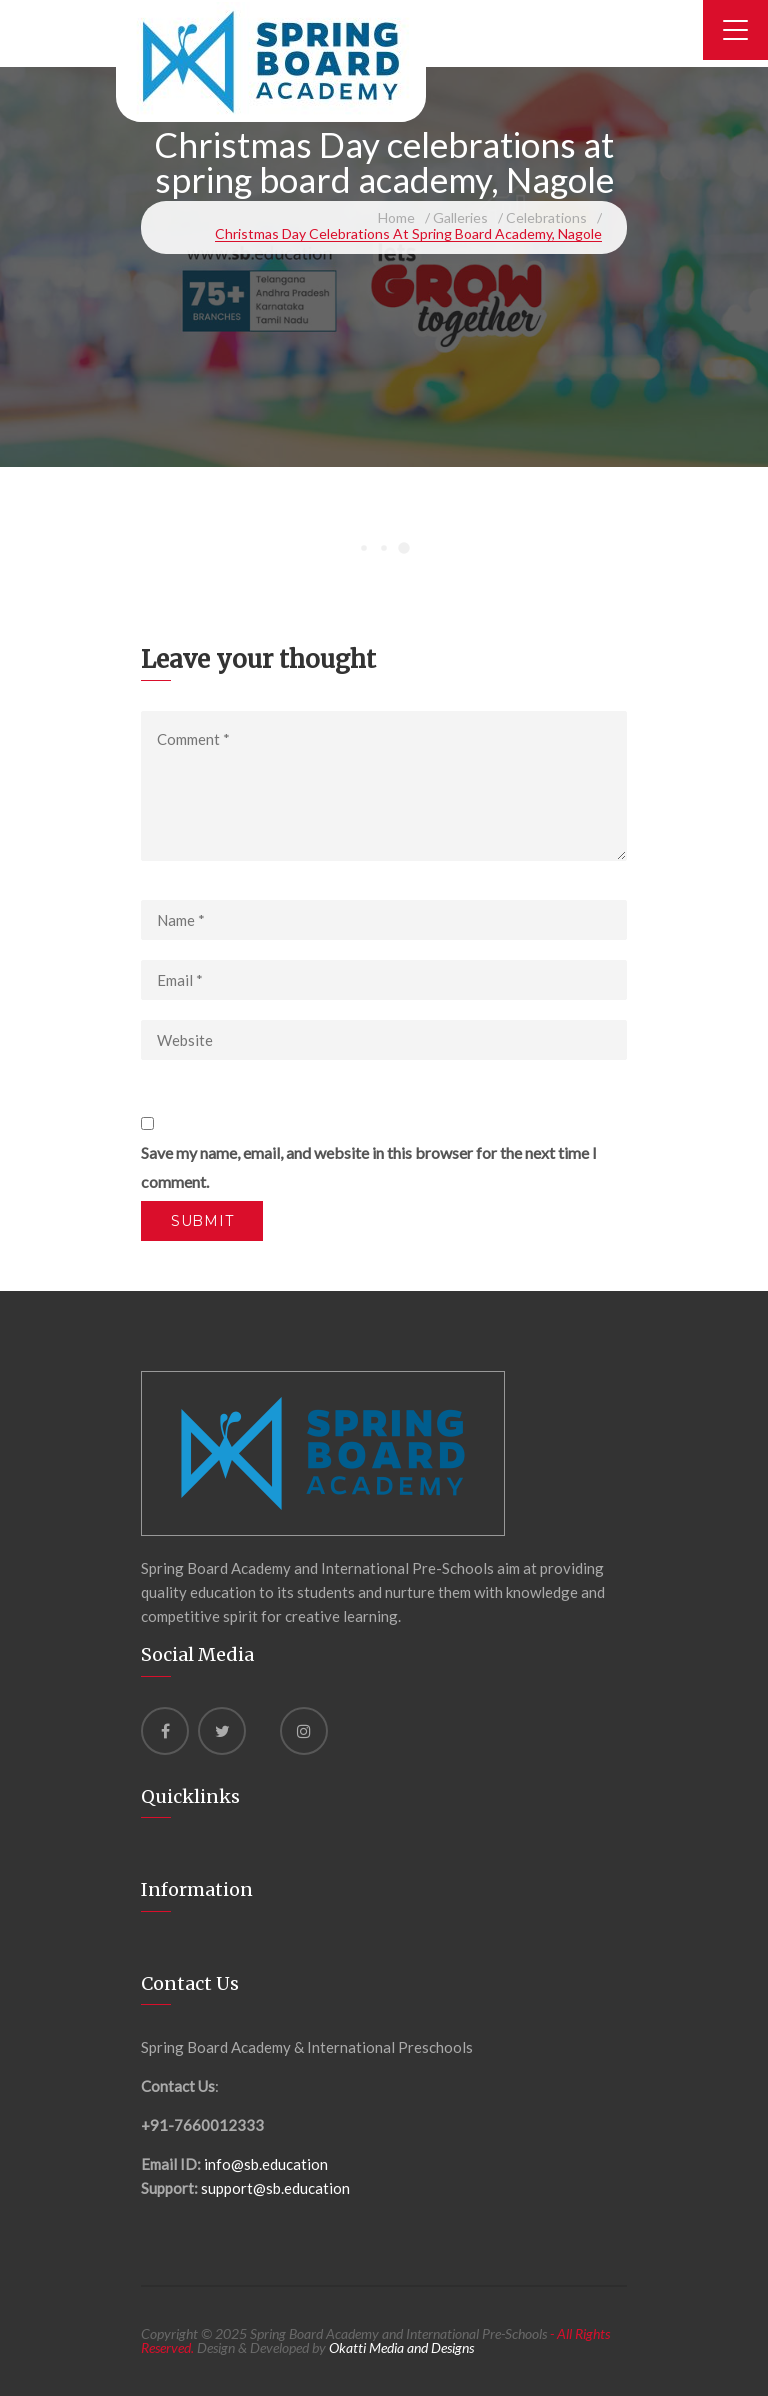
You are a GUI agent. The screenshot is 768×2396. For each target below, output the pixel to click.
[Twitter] (222, 1731)
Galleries (460, 217)
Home (396, 217)
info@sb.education (266, 2164)
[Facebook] (165, 1731)
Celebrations (546, 217)
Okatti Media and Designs (401, 2347)
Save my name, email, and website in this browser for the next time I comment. (369, 1167)
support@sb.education (275, 2188)
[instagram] (304, 1731)
